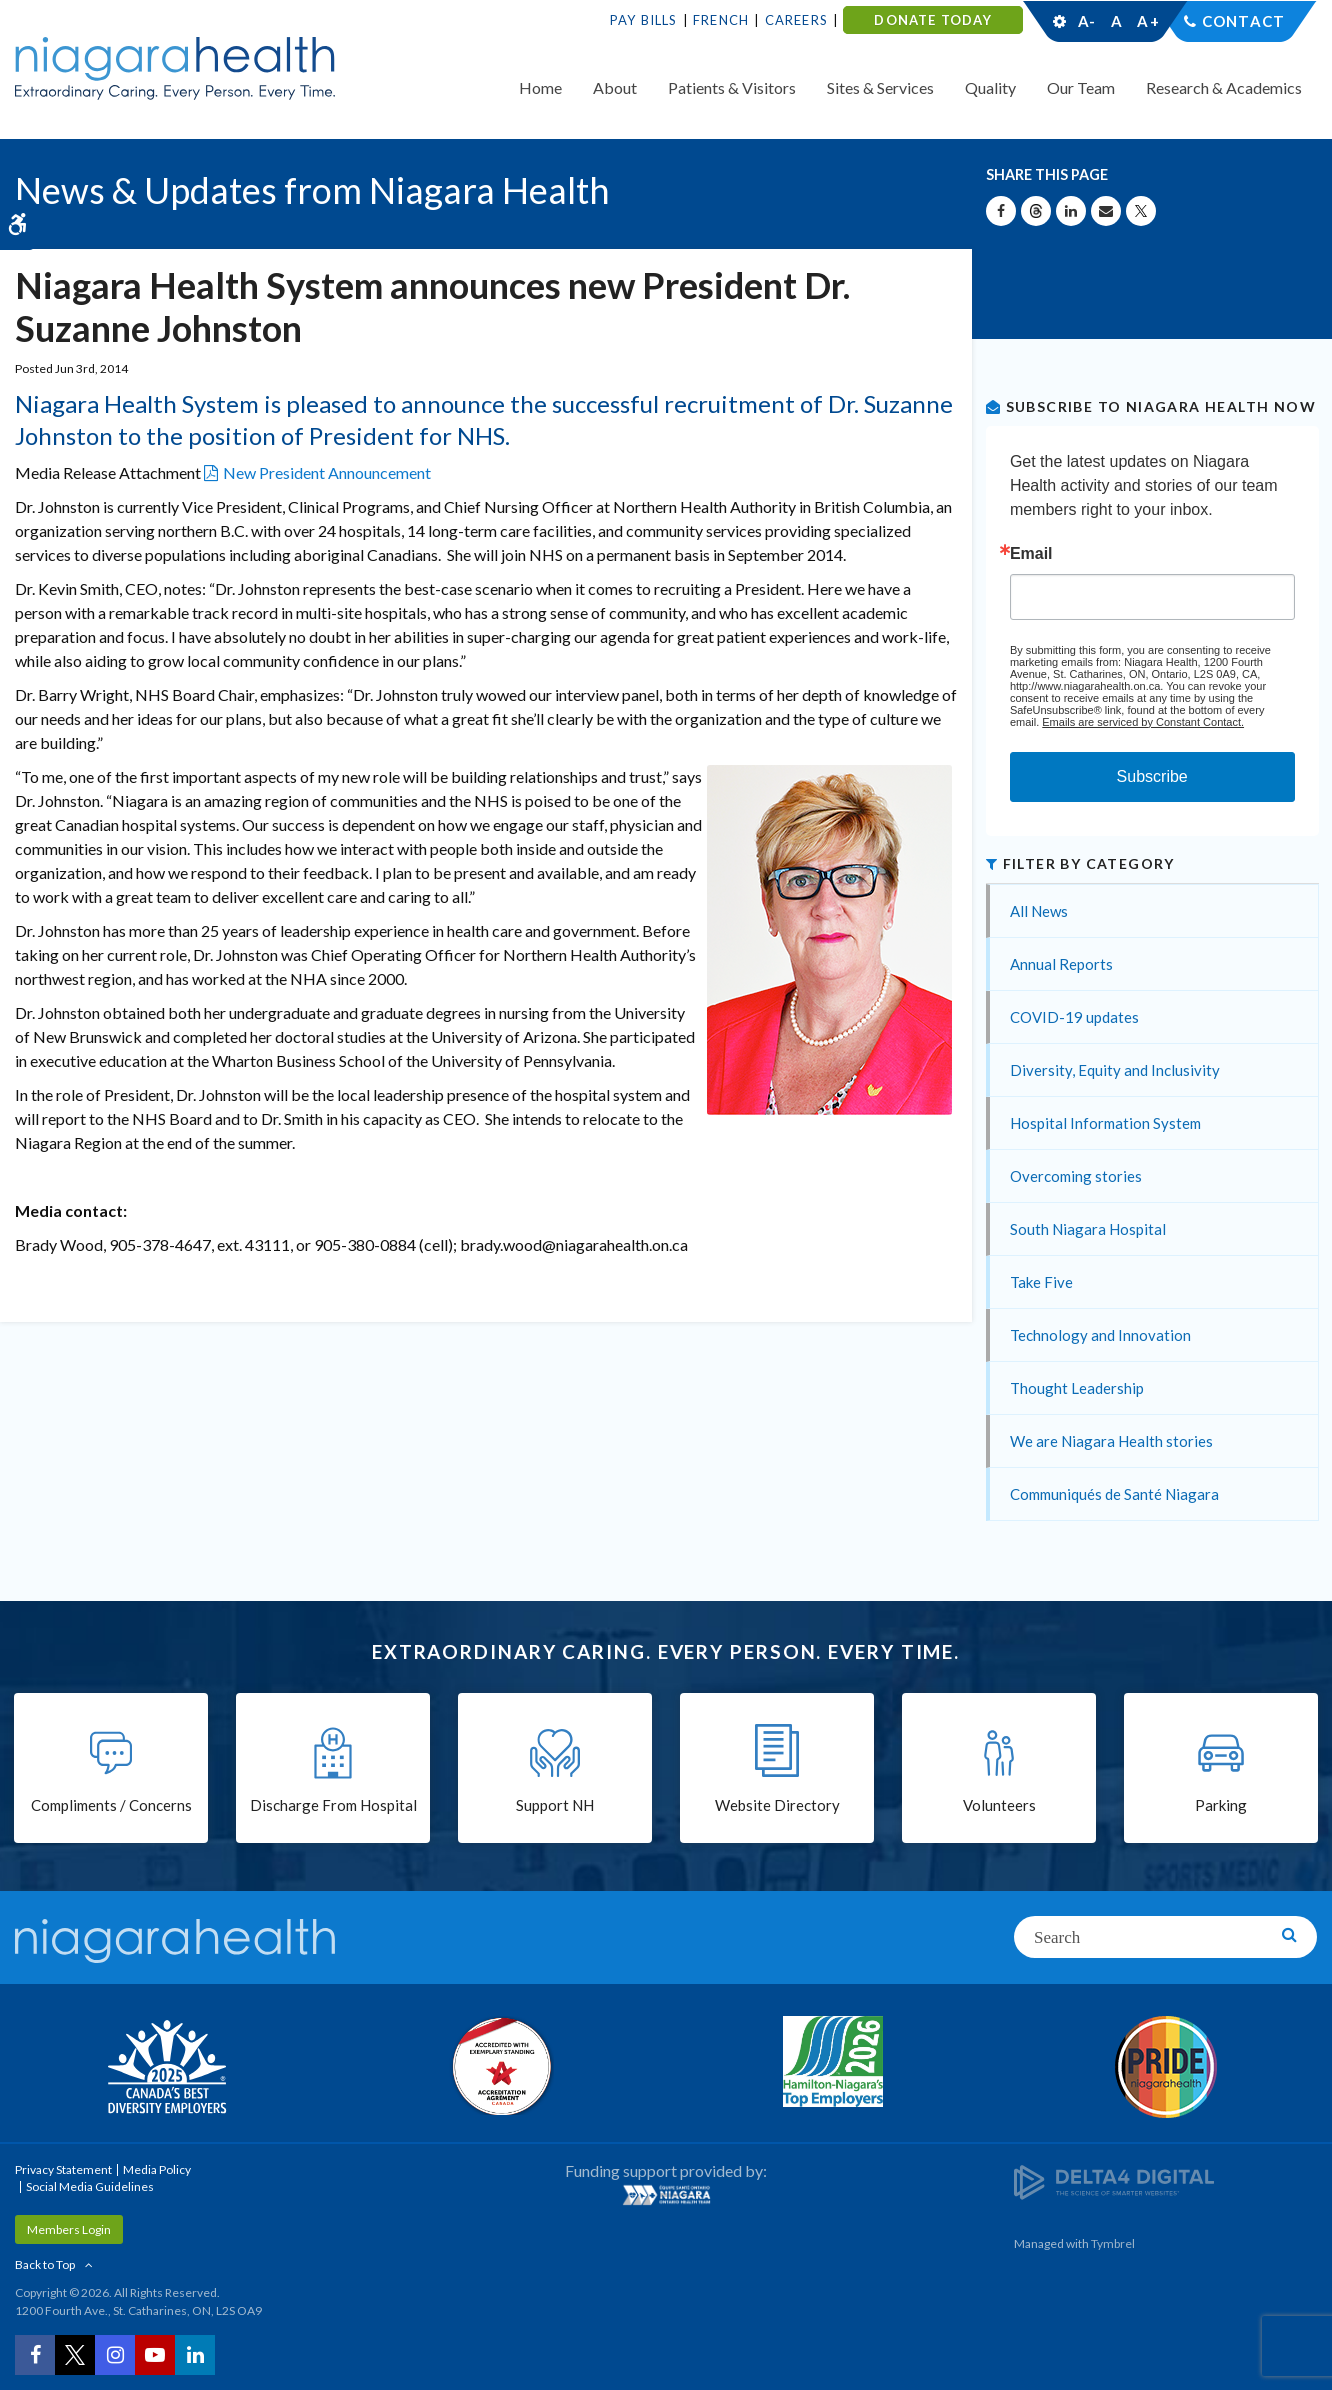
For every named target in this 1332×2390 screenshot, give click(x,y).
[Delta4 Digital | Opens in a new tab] (1114, 2180)
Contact (1243, 21)
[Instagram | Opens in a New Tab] (115, 2355)
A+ (1147, 21)
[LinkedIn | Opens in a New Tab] (195, 2355)
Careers (796, 20)
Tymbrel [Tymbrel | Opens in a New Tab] (1113, 2243)
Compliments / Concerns (111, 1805)
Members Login (69, 2229)
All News (1039, 911)
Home (540, 87)
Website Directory (777, 1805)
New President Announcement (327, 472)
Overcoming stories (1076, 1176)
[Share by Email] (1106, 211)
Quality (990, 87)
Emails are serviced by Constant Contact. (1143, 722)
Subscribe (1152, 776)
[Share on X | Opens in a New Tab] (1141, 211)
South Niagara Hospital (1088, 1229)
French (721, 20)
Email (1031, 554)
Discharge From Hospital (333, 1805)
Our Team (1081, 87)
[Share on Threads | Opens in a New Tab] (1036, 211)
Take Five (1041, 1282)
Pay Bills (644, 20)
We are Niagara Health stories (1111, 1441)
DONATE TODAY (932, 20)
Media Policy (157, 2169)
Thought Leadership (1077, 1388)
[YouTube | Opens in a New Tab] (155, 2355)
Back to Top (45, 2264)
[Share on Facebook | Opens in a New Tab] (1001, 211)
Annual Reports (1061, 964)
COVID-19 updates (1074, 1017)
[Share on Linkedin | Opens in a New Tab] (1071, 211)
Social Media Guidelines (90, 2186)
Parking (1221, 1805)
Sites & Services (880, 87)
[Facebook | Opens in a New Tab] (35, 2355)
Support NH (555, 1805)
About (615, 87)
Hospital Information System (1105, 1123)
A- (1087, 21)
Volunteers (999, 1805)
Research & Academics (1224, 87)
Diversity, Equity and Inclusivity (1115, 1070)
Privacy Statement (63, 2169)
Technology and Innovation (1100, 1335)
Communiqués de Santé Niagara (1114, 1494)
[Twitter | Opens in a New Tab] (75, 2355)
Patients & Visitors (732, 87)
